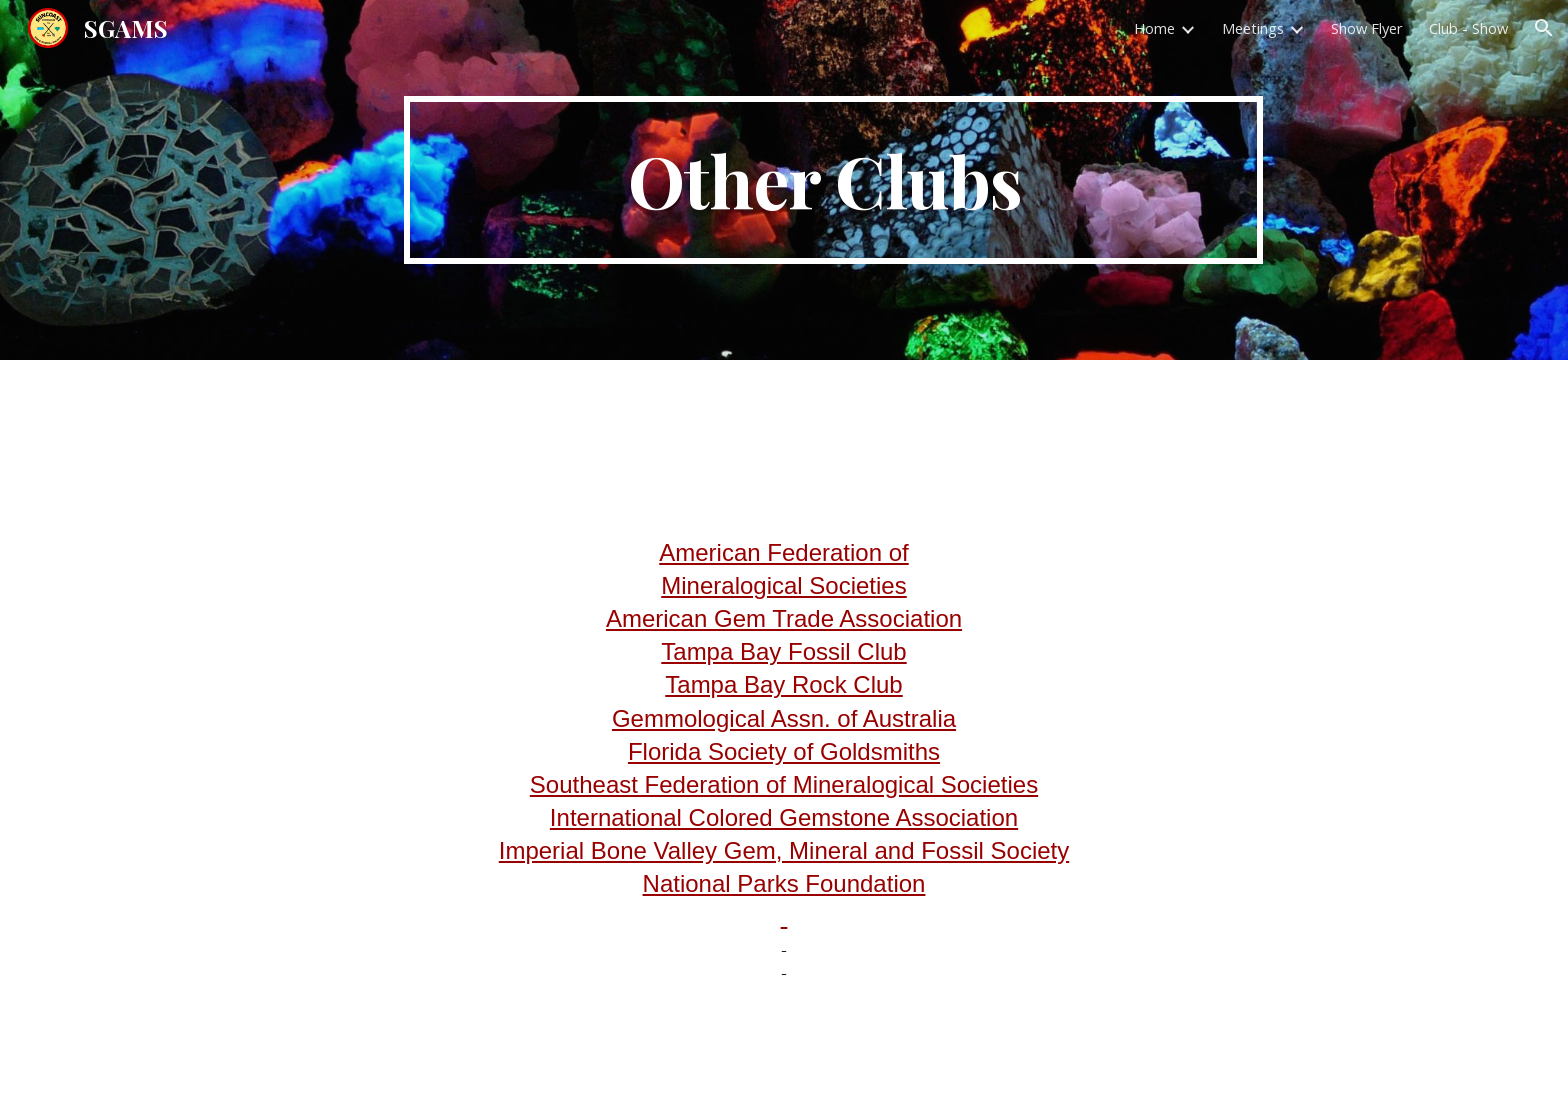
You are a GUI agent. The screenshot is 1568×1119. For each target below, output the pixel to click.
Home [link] (1154, 28)
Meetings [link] (1253, 28)
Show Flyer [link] (1367, 28)
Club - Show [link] (1468, 28)
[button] (1544, 28)
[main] (833, 180)
